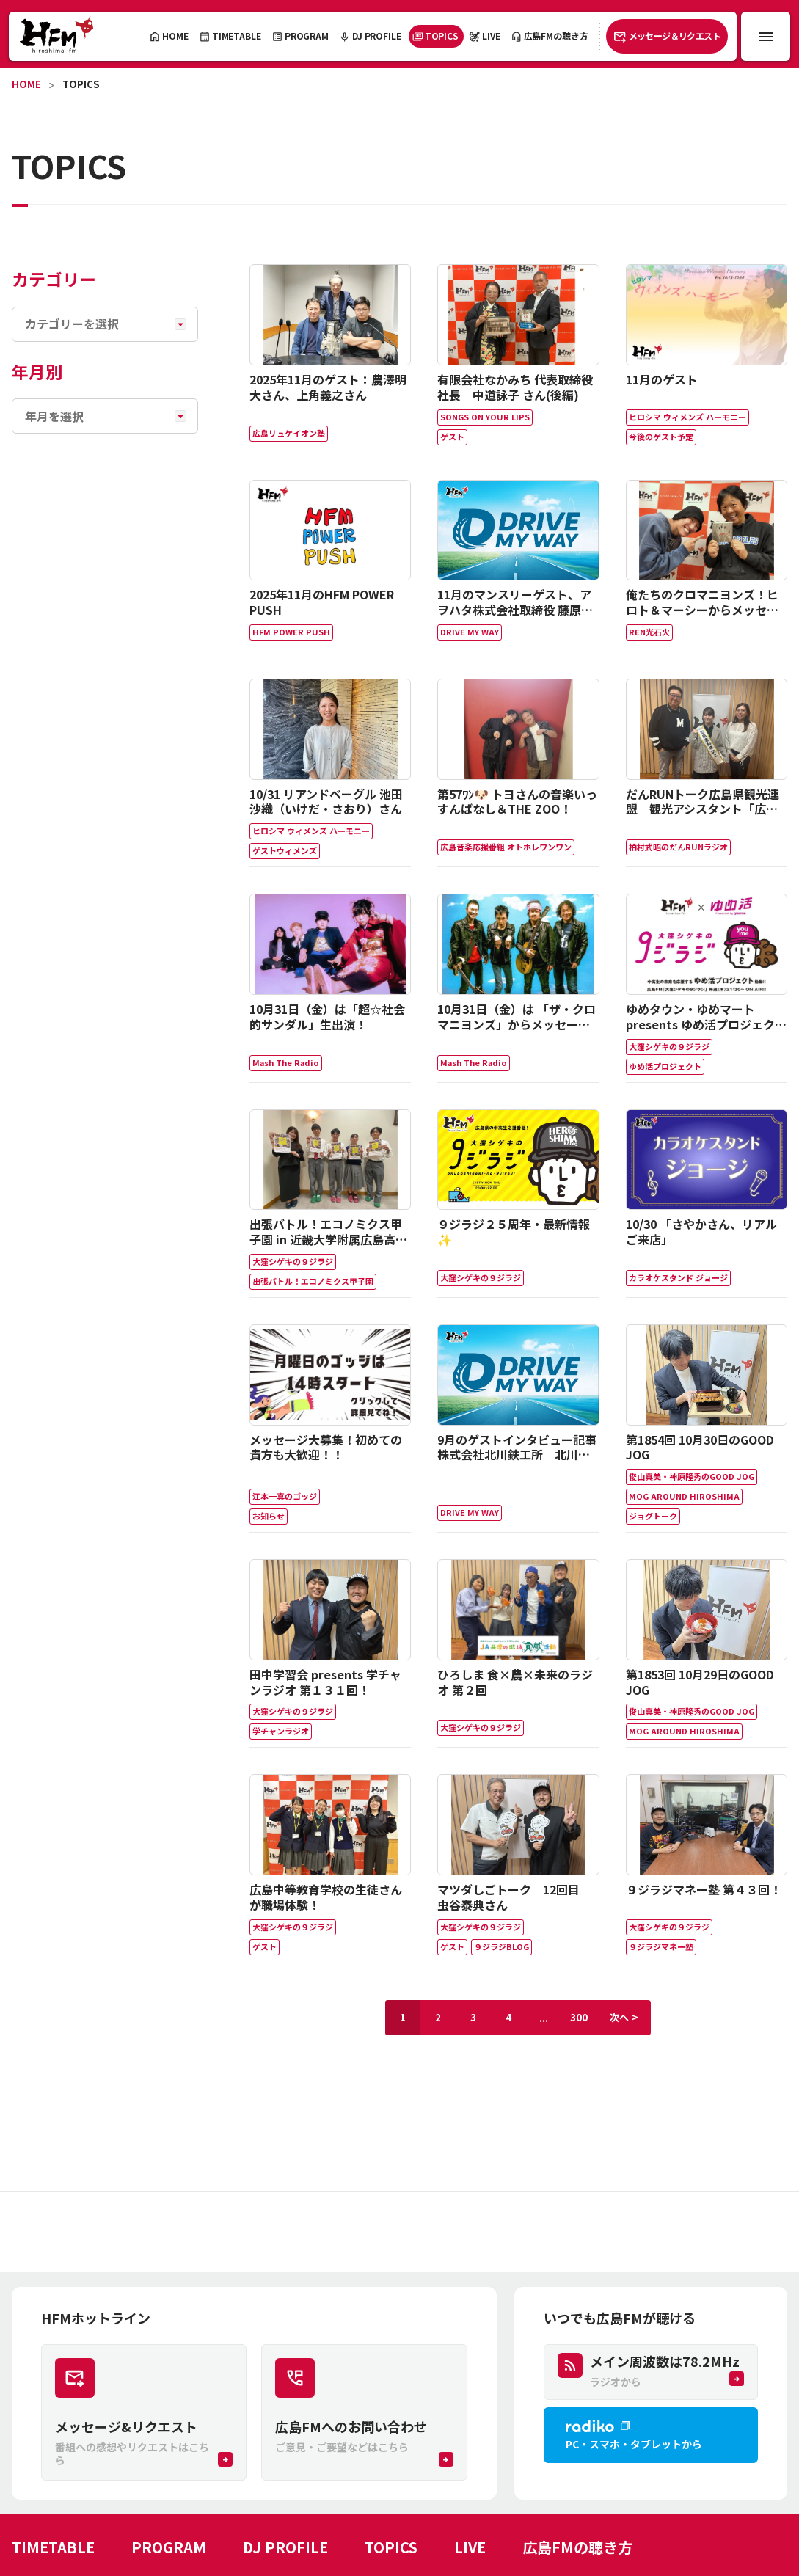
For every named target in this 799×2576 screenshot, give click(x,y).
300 (579, 2017)
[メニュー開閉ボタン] (765, 36)
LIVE (470, 2547)
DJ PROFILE (285, 2547)
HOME (26, 84)
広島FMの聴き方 (577, 2547)
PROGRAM (168, 2547)
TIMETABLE (53, 2547)
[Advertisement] (399, 2232)
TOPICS (80, 84)
